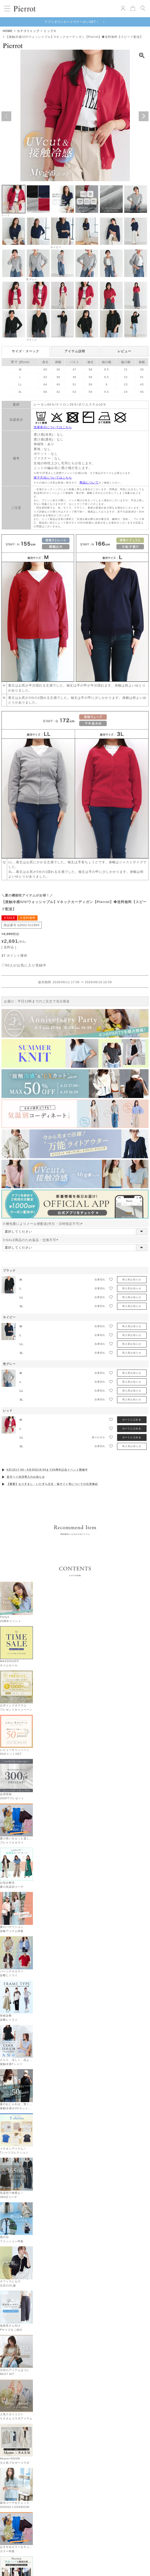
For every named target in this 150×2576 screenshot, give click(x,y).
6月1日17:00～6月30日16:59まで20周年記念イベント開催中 (47, 1445)
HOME (8, 31)
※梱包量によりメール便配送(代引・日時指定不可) (43, 1199)
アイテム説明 (75, 351)
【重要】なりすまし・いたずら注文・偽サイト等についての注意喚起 (52, 1459)
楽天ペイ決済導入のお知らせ (26, 1452)
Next (144, 116)
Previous (6, 116)
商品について (89, 482)
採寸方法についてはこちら (53, 477)
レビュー (124, 351)
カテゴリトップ (28, 31)
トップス (50, 31)
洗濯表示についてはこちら (53, 427)
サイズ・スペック (25, 351)
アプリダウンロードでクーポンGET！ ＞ (75, 22)
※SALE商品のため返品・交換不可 (31, 1215)
